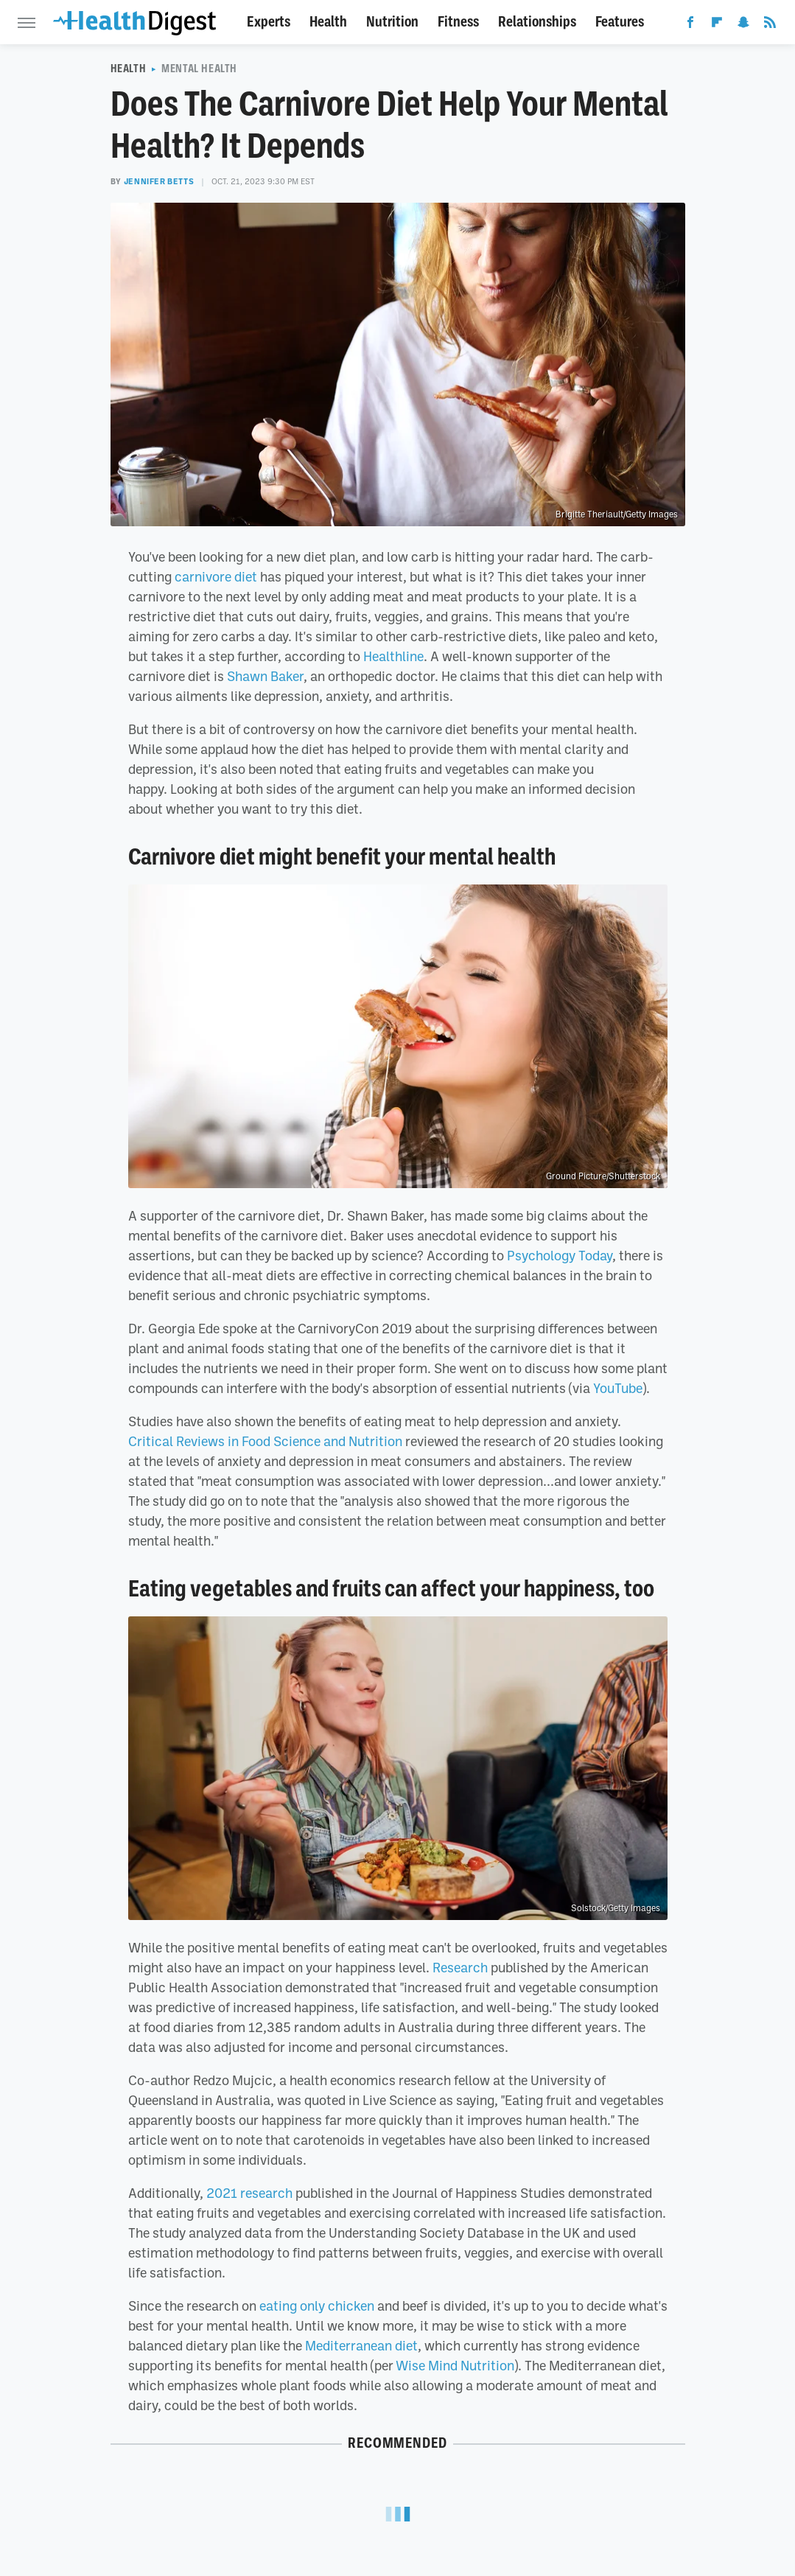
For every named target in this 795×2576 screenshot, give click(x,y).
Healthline (393, 656)
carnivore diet (216, 576)
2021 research (249, 2193)
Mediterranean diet (361, 2345)
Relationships (537, 21)
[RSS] (770, 25)
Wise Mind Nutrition (455, 2365)
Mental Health (199, 68)
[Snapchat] (743, 25)
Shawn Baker (265, 676)
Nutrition (392, 21)
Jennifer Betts (159, 181)
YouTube (617, 1388)
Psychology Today (559, 1255)
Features (619, 21)
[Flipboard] (717, 25)
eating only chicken (316, 2305)
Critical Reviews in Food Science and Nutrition (265, 1441)
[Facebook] (690, 25)
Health (328, 21)
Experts (268, 21)
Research (460, 1967)
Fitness (458, 21)
